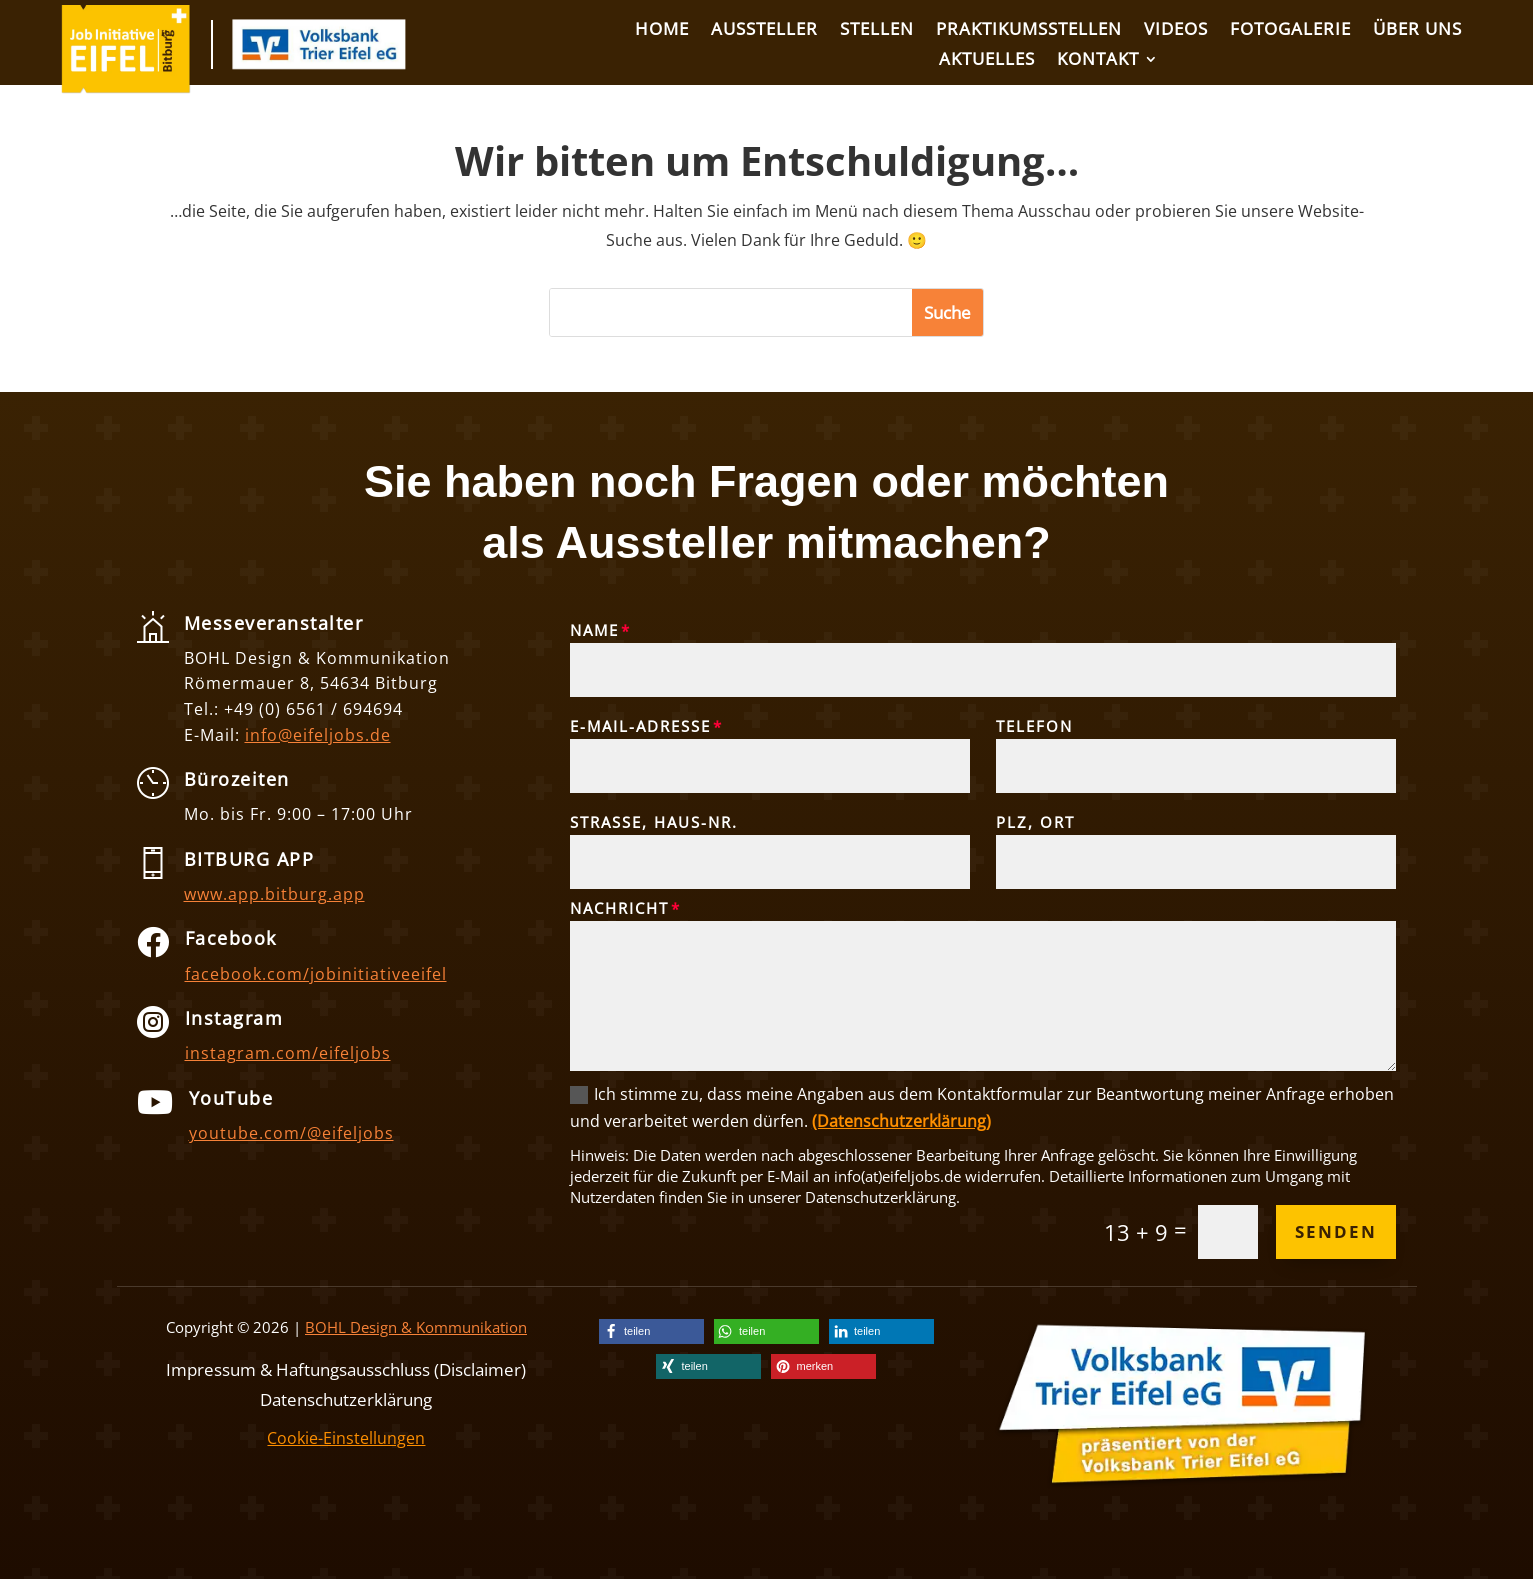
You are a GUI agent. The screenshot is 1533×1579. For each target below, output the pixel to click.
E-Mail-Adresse (640, 726)
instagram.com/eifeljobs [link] (288, 1053)
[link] (126, 88)
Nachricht (619, 908)
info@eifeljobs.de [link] (318, 735)
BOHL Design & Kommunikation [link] (416, 1327)
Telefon (1034, 726)
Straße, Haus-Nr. (654, 822)
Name (594, 630)
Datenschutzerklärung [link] (346, 1397)
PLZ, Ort (1035, 822)
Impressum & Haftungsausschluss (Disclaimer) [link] (346, 1367)
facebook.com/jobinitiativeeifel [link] (316, 974)
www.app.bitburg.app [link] (274, 894)
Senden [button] (1336, 1231)
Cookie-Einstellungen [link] (346, 1438)
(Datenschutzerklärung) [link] (901, 1121)
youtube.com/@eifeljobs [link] (291, 1133)
